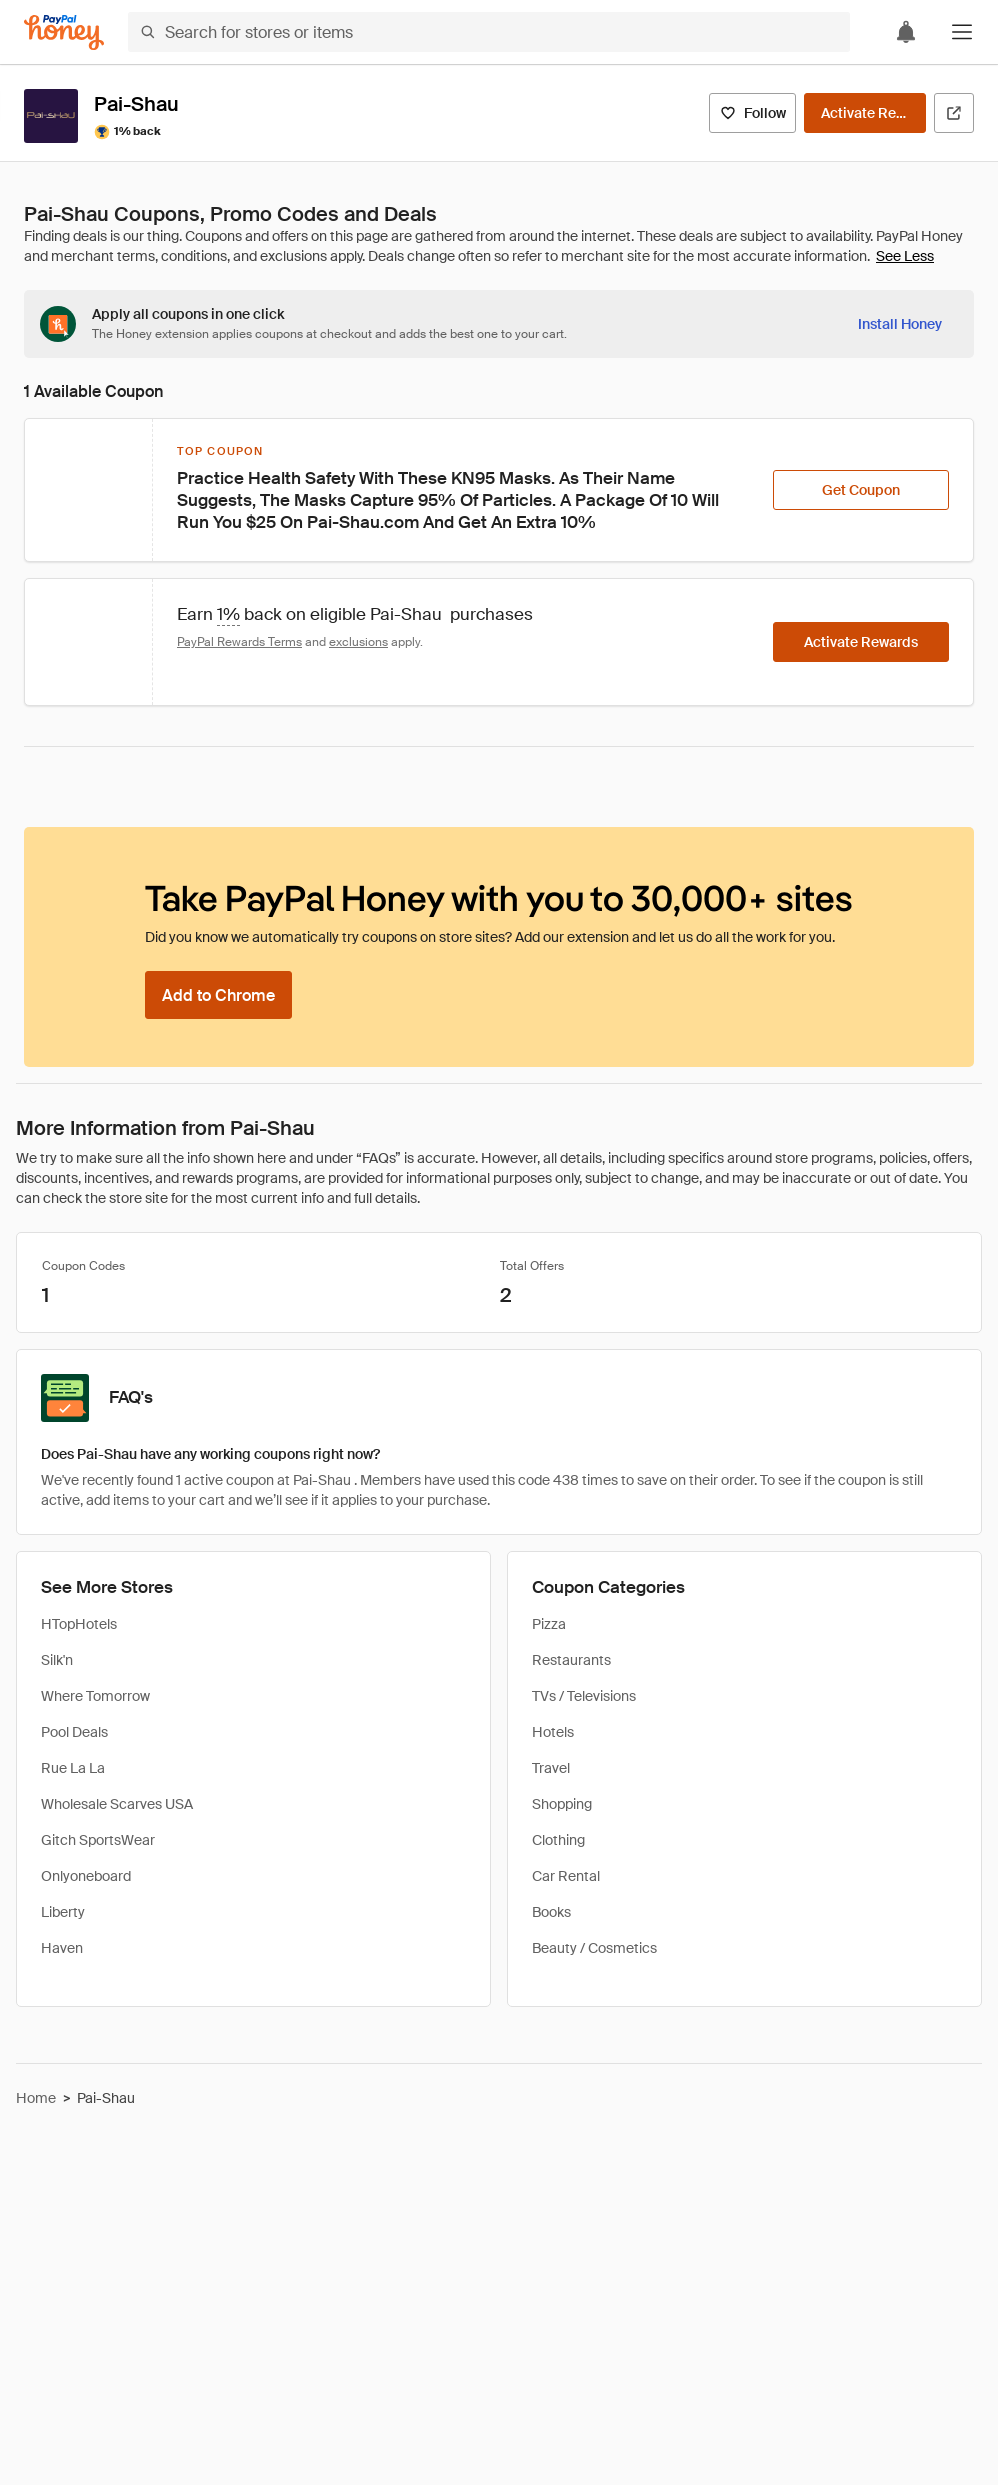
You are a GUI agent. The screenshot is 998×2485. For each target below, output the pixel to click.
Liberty (63, 1912)
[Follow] (752, 113)
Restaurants (571, 1660)
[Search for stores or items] (489, 32)
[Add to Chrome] (218, 995)
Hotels (553, 1732)
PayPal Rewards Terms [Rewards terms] (239, 642)
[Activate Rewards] (865, 113)
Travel (551, 1768)
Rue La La (73, 1768)
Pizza (549, 1624)
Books (551, 1912)
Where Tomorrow (95, 1696)
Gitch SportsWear (98, 1840)
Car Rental (566, 1876)
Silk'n (57, 1660)
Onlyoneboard (86, 1876)
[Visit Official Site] (954, 113)
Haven (62, 1948)
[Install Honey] (900, 324)
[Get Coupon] (861, 490)
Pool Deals (74, 1732)
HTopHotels (79, 1624)
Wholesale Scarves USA (117, 1804)
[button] (962, 32)
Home (36, 2098)
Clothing (558, 1840)
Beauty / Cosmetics (594, 1948)
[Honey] (64, 32)
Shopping (562, 1804)
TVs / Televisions (584, 1696)
